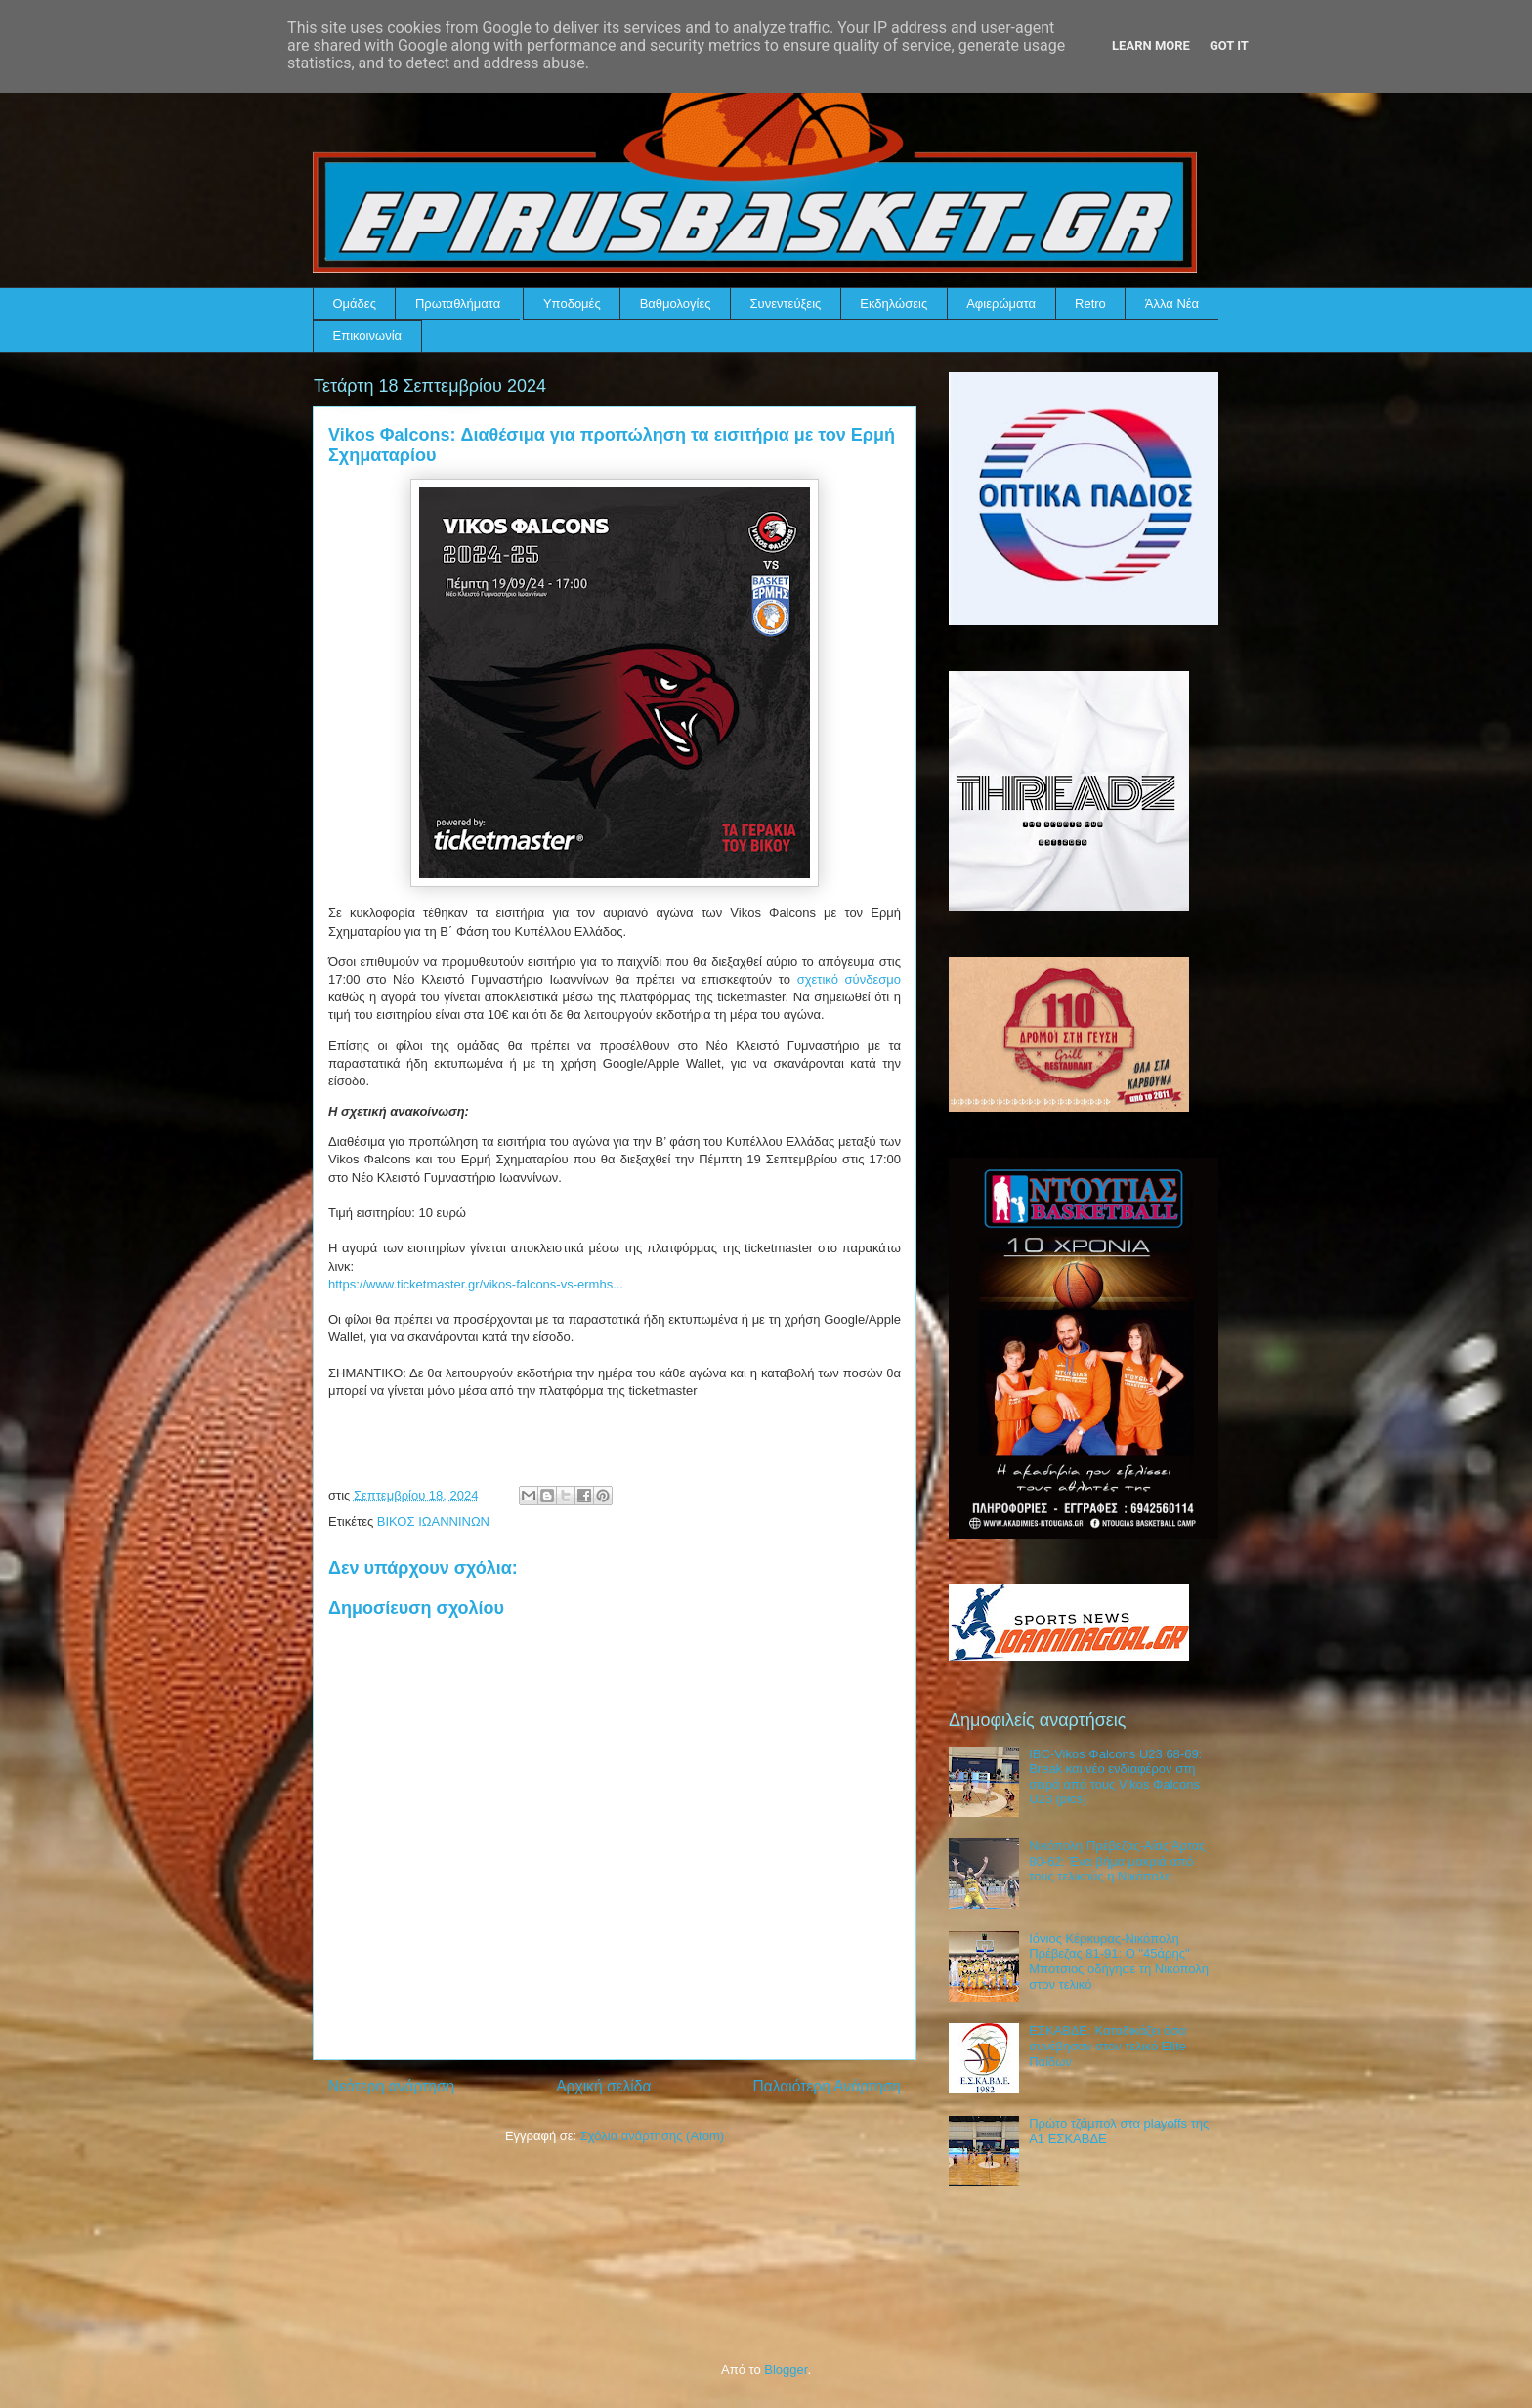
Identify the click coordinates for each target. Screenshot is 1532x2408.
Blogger (785, 2369)
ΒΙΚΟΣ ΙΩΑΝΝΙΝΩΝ (433, 1521)
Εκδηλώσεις (893, 303)
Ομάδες (354, 303)
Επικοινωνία (368, 335)
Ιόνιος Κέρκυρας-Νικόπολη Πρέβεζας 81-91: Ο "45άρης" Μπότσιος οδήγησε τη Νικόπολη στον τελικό (1119, 1961)
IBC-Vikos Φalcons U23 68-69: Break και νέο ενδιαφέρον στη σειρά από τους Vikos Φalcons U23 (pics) (1115, 1777)
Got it (1229, 45)
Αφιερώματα (1001, 303)
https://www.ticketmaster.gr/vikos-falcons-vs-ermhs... (475, 1284)
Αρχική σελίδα (603, 2086)
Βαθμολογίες (675, 303)
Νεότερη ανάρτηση (391, 2086)
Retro (1090, 303)
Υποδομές (572, 303)
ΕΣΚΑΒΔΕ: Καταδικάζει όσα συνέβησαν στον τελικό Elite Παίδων (1107, 2045)
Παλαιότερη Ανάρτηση (826, 2086)
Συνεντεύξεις (786, 303)
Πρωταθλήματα (457, 303)
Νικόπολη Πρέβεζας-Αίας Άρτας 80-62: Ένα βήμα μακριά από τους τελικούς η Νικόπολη (1117, 1860)
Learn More (1151, 45)
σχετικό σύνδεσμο (849, 979)
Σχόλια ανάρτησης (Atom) (652, 2136)
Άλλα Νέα (1172, 303)
